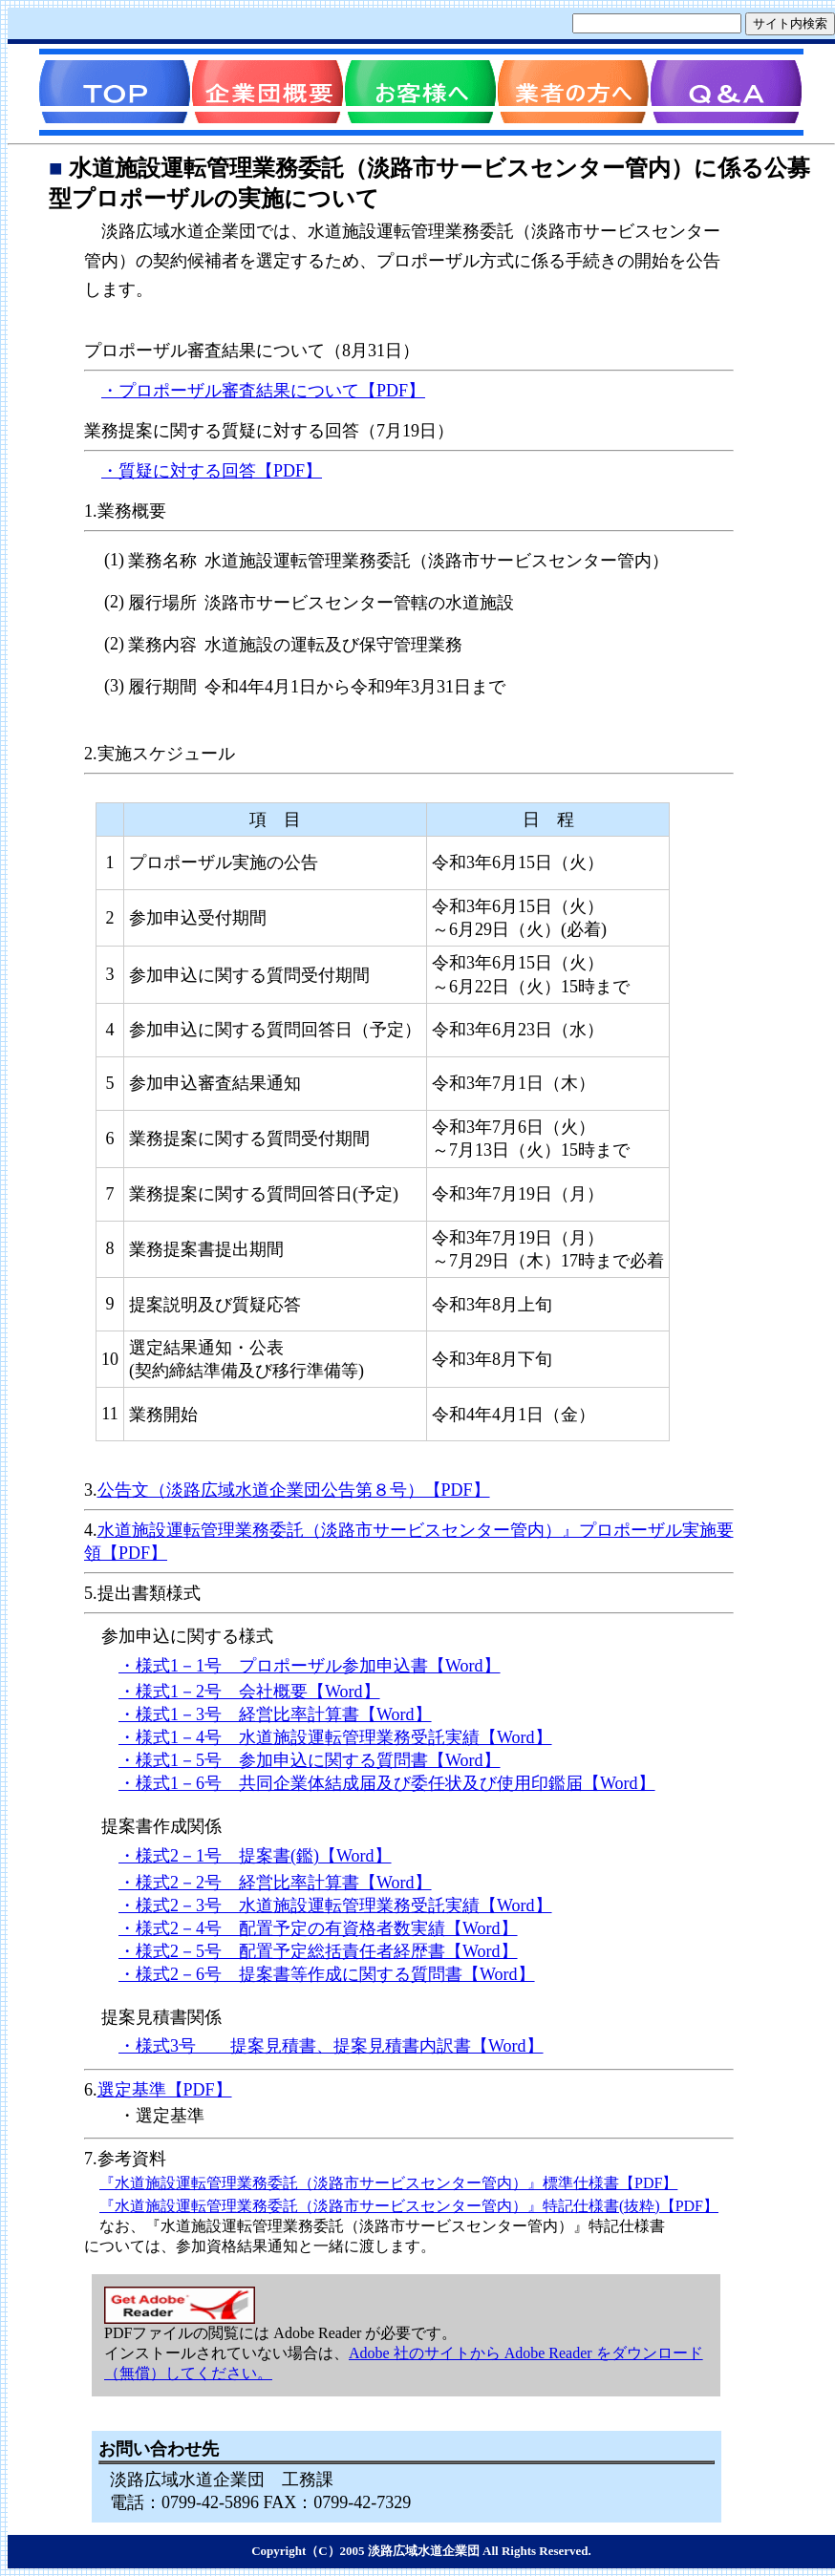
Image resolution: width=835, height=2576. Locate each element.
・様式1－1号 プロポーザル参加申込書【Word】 (309, 1665)
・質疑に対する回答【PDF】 (211, 470)
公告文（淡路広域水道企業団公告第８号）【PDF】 (293, 1490)
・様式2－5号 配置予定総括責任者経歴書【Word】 (318, 1951)
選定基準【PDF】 (164, 2089)
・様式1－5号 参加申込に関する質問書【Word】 (309, 1760)
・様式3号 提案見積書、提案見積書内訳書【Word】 (331, 2045)
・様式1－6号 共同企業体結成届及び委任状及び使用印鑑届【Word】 (386, 1783)
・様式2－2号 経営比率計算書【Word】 (275, 1882)
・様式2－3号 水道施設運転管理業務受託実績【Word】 (335, 1905)
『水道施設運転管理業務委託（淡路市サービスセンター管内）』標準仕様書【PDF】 (388, 2183)
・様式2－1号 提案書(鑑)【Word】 (255, 1855)
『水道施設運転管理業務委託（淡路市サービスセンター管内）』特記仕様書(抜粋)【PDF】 (408, 2206)
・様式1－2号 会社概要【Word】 (249, 1691)
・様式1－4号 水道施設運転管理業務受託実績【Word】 (335, 1737)
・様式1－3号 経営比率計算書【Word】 (275, 1714)
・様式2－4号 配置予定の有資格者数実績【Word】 (318, 1928)
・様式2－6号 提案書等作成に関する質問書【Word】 (326, 1974)
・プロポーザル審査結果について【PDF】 (263, 390)
